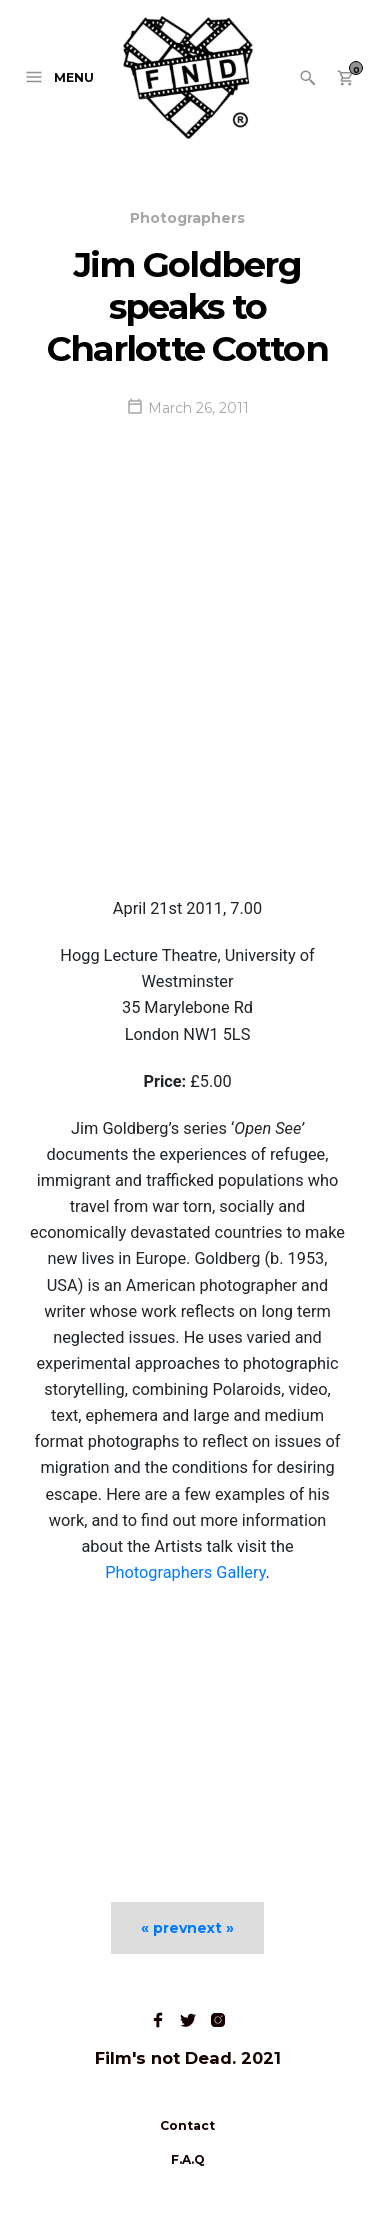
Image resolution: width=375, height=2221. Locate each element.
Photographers (187, 218)
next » (210, 1928)
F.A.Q (188, 2159)
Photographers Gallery (185, 1572)
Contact (187, 2125)
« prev (164, 1928)
